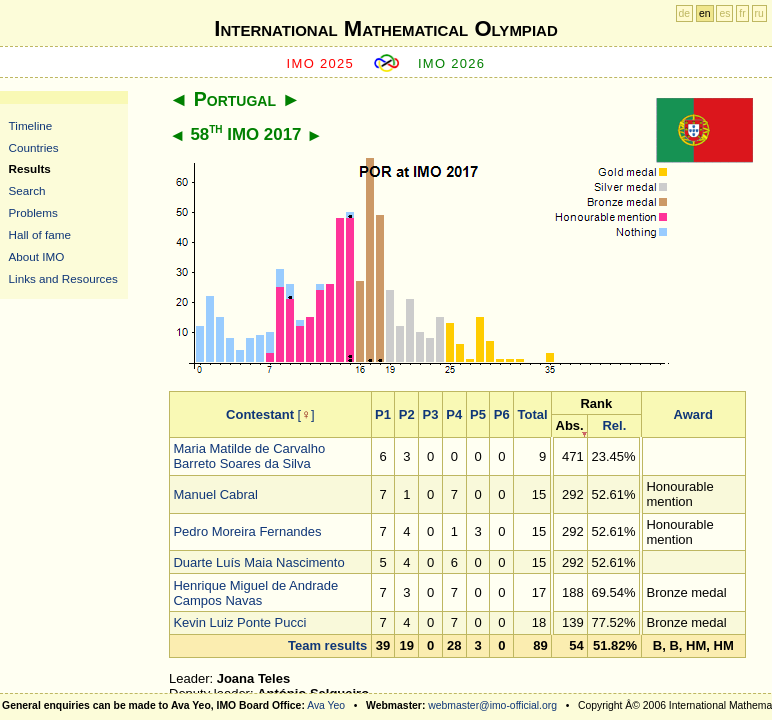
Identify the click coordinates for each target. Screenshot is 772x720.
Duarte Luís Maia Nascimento (258, 562)
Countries (34, 147)
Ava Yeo (326, 705)
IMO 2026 (452, 63)
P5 (478, 414)
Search (27, 190)
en (705, 13)
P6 (502, 414)
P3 (431, 414)
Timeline (31, 125)
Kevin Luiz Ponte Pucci (239, 622)
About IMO (37, 256)
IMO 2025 (321, 63)
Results (30, 168)
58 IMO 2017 (245, 134)
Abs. (570, 425)
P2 (407, 414)
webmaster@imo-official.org (492, 705)
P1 (383, 414)
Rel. (614, 425)
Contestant (260, 414)
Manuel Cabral (215, 494)
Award (694, 414)
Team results (327, 645)
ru (759, 13)
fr (742, 13)
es (724, 13)
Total (533, 414)
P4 (454, 414)
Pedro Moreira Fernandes (247, 531)
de (685, 13)
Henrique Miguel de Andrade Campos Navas (255, 593)
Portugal (235, 99)
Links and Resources (63, 278)
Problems (33, 212)
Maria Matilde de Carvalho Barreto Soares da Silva (249, 456)
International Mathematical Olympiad (385, 28)
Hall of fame (40, 234)
